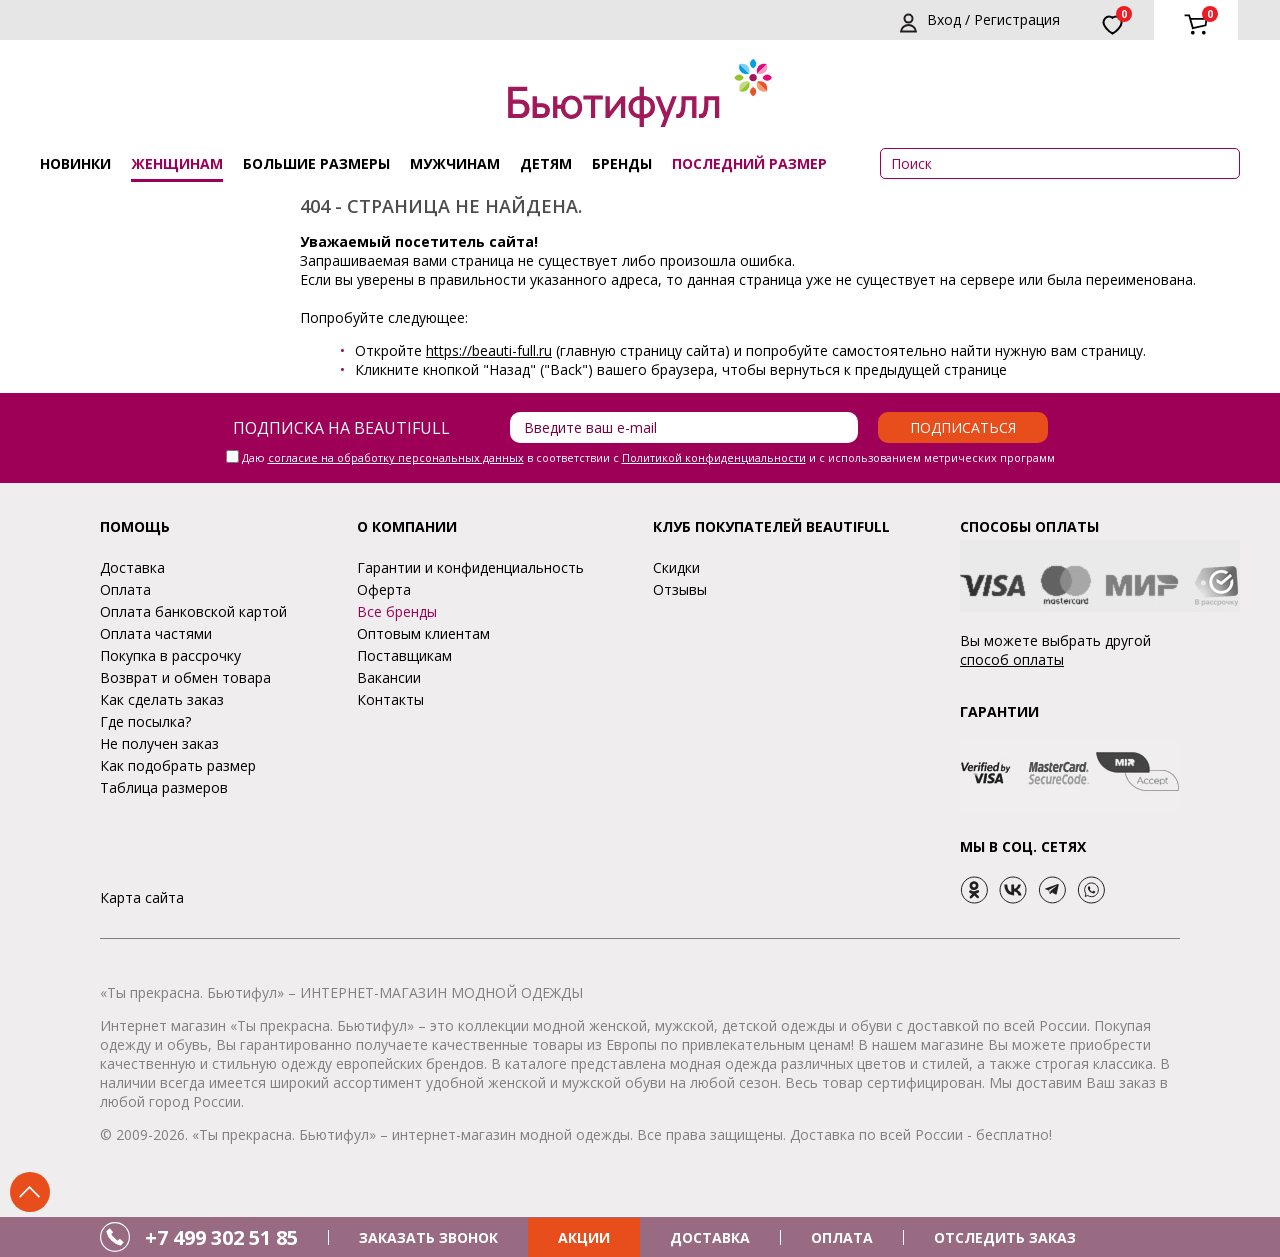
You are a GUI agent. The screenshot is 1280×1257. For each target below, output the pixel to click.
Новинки (75, 163)
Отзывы (680, 589)
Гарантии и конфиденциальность (470, 567)
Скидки (676, 567)
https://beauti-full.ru (489, 350)
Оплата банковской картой (193, 611)
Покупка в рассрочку (170, 655)
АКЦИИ (584, 1237)
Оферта (384, 589)
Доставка (132, 567)
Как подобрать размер (178, 765)
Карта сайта (142, 897)
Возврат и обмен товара (185, 677)
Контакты (390, 699)
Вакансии (389, 677)
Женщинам (177, 163)
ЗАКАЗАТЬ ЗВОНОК (428, 1237)
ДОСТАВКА (710, 1237)
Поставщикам (404, 655)
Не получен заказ (159, 743)
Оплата (125, 589)
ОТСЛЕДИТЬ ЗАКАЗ (1005, 1237)
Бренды (622, 163)
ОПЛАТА (842, 1237)
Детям (546, 163)
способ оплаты (1012, 659)
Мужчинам (455, 163)
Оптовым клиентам (423, 633)
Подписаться (963, 427)
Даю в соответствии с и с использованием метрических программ (648, 457)
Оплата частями (156, 633)
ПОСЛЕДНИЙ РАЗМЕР (749, 163)
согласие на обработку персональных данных (396, 457)
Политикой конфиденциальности (714, 457)
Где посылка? (145, 721)
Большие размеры (316, 163)
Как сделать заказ (162, 699)
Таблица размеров (164, 787)
